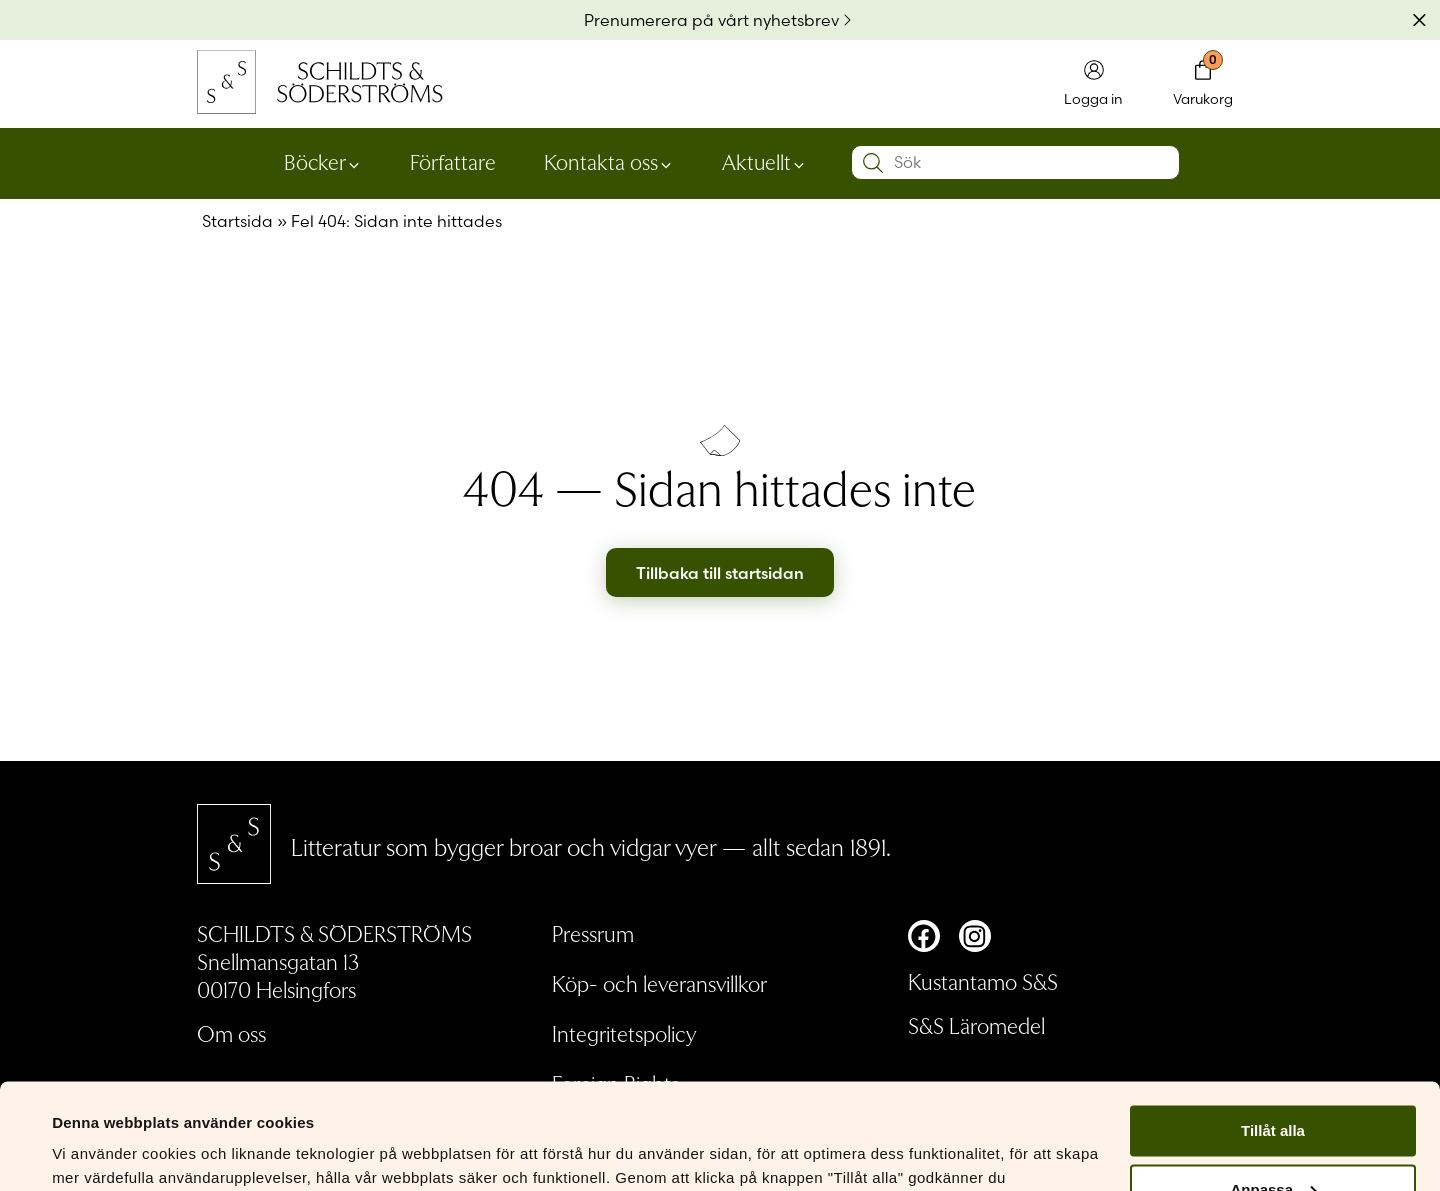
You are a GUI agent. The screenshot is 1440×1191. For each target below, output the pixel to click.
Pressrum (593, 933)
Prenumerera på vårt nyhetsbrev (711, 20)
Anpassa (1273, 1084)
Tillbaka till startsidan (720, 573)
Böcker (315, 161)
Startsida (237, 221)
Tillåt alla (1273, 1025)
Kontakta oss (601, 161)
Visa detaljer (96, 1151)
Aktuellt (756, 161)
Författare (453, 161)
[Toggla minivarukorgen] (1203, 84)
